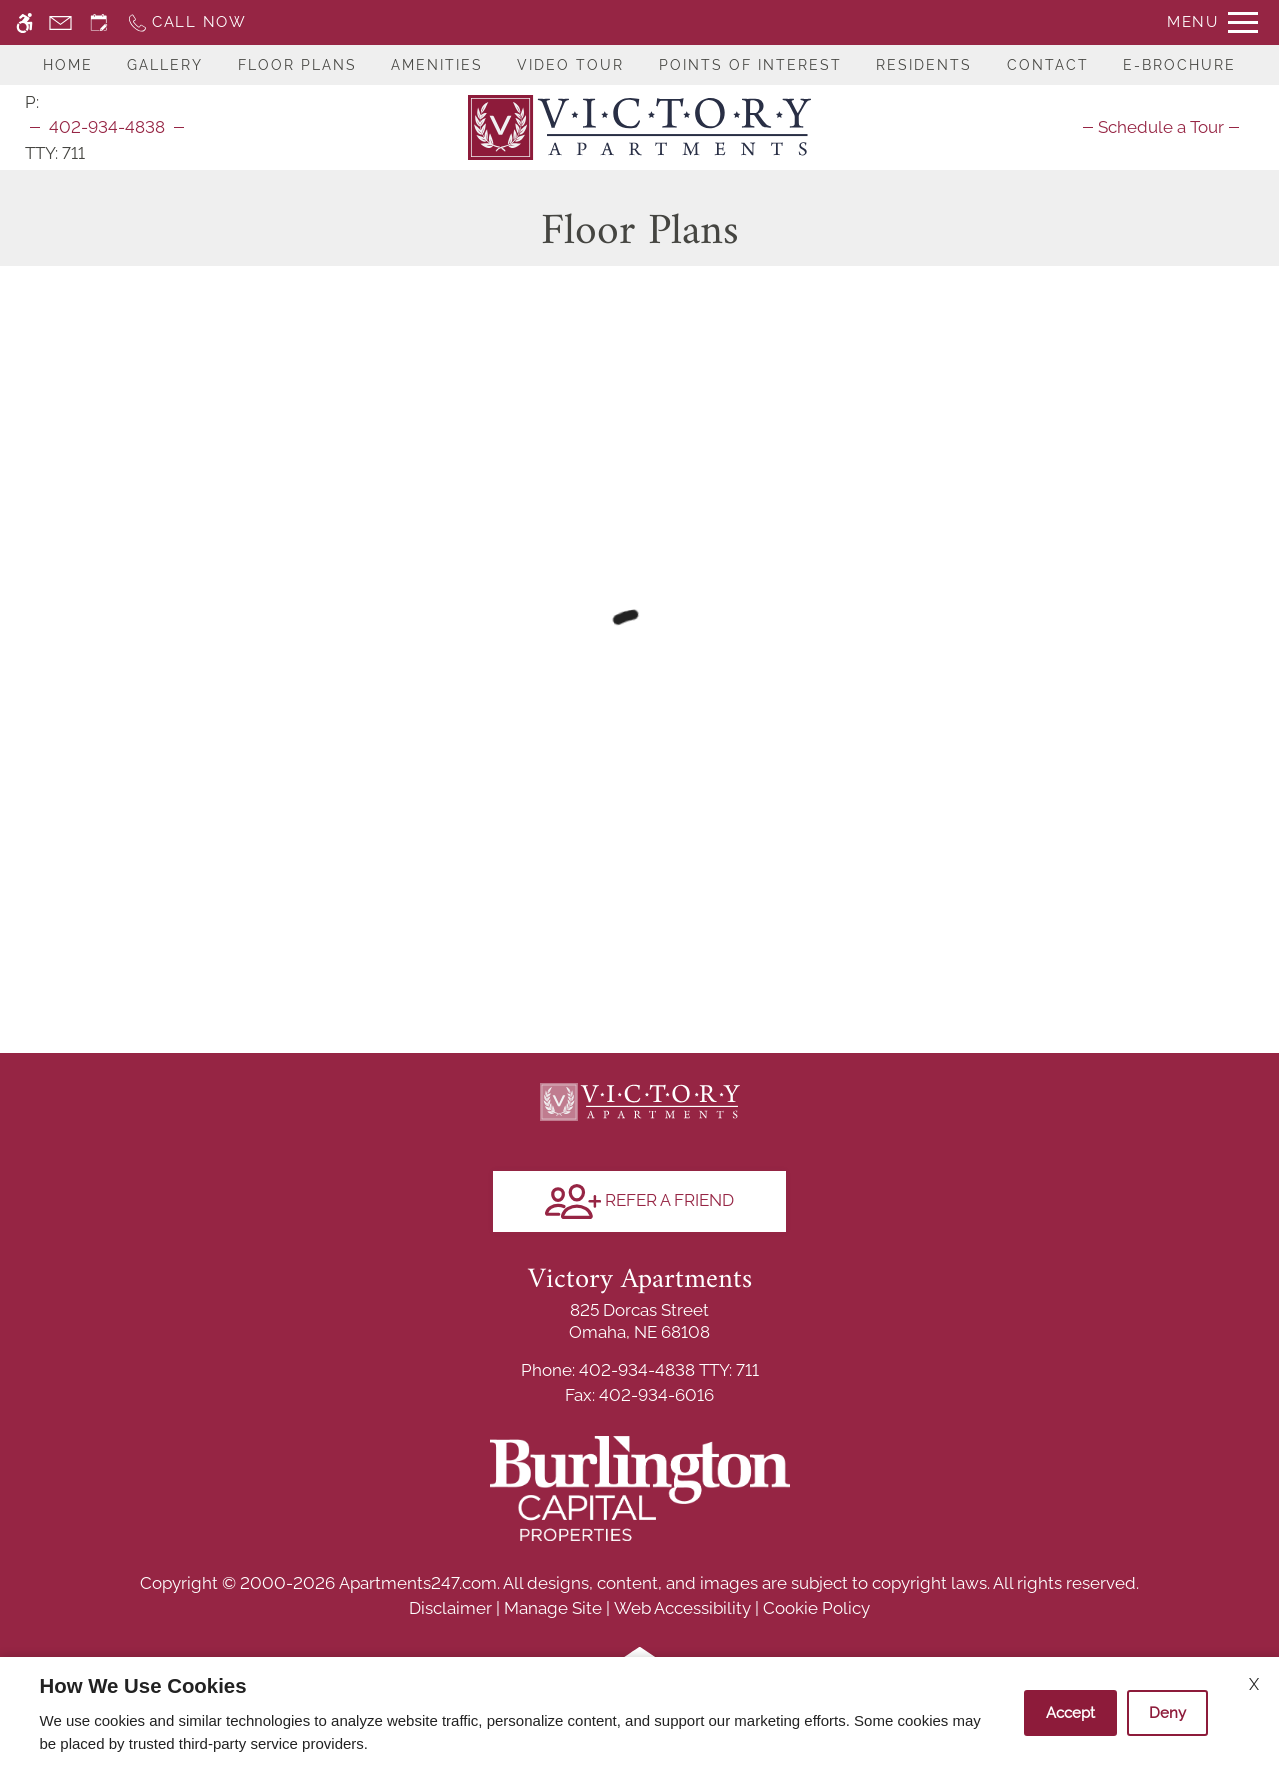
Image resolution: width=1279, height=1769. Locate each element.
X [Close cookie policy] (1254, 1684)
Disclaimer (450, 1608)
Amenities (437, 65)
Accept (1070, 1713)
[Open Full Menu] (1212, 22)
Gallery (165, 65)
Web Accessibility (682, 1608)
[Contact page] (60, 22)
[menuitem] (1161, 127)
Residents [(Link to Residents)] (924, 65)
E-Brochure (1179, 65)
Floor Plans (297, 65)
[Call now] (186, 22)
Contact (1048, 65)
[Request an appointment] (99, 22)
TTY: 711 (640, 1370)
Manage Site (553, 1608)
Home (68, 65)
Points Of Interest (750, 65)
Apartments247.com (418, 1583)
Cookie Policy (816, 1608)
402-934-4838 (107, 127)
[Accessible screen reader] (24, 22)
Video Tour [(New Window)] (570, 65)
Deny (1167, 1713)
